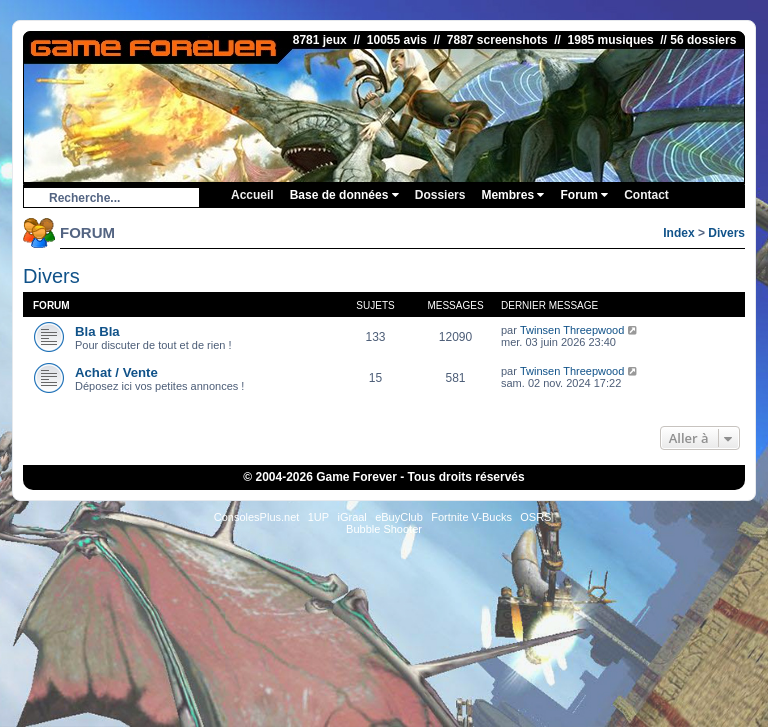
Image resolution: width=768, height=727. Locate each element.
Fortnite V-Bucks (471, 517)
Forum (584, 195)
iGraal (351, 517)
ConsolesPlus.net (257, 517)
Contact (646, 195)
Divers (726, 233)
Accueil (252, 195)
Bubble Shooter (384, 529)
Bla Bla (97, 331)
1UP (318, 517)
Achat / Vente (116, 372)
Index (678, 233)
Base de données (344, 195)
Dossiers (440, 195)
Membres (512, 195)
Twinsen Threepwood (572, 330)
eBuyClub (399, 517)
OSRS (535, 517)
